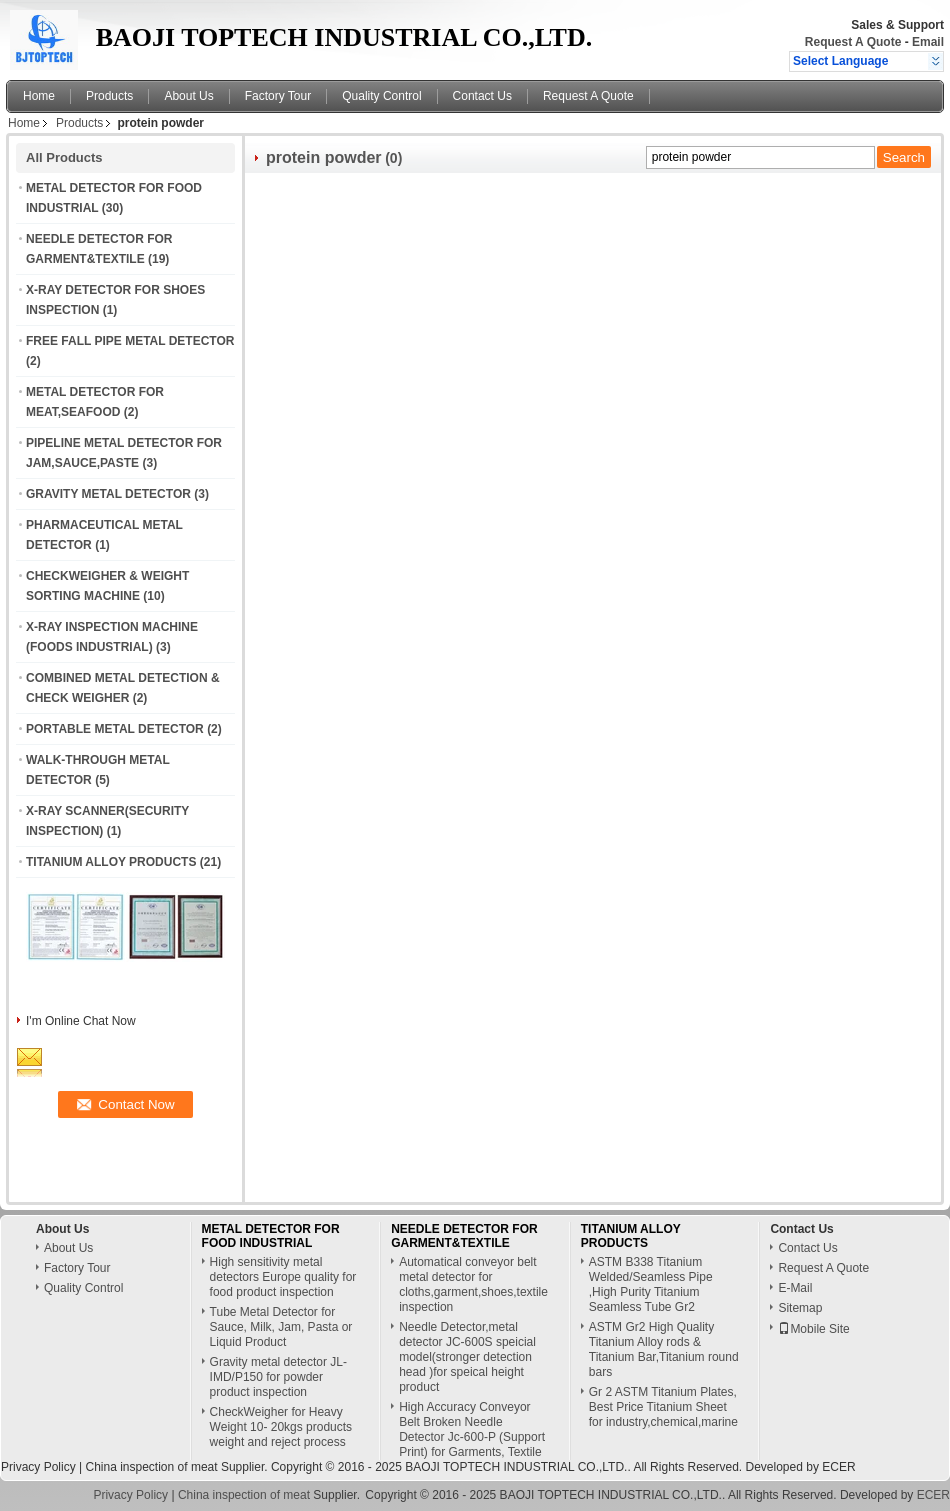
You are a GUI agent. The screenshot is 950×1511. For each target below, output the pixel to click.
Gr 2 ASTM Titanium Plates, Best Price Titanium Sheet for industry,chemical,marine (663, 1407)
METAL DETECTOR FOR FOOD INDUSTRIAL (271, 1236)
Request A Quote (853, 42)
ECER (838, 1467)
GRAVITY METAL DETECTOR (108, 494)
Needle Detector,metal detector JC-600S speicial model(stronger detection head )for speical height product (467, 1357)
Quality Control (381, 96)
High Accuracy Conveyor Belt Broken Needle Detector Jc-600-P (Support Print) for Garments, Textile (472, 1429)
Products (109, 96)
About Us (188, 96)
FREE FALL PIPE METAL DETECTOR (130, 341)
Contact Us (482, 96)
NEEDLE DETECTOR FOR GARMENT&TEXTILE (464, 1236)
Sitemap (800, 1308)
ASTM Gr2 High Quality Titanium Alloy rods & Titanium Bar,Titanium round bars (664, 1349)
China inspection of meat (151, 1467)
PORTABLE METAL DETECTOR (115, 729)
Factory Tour (278, 96)
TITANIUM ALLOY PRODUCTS (111, 862)
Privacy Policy (38, 1467)
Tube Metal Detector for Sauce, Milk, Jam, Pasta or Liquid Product (281, 1327)
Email (928, 42)
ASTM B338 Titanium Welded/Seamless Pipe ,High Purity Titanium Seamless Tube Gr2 (651, 1284)
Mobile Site (813, 1329)
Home (39, 96)
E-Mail (795, 1288)
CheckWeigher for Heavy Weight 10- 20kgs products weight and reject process (281, 1427)
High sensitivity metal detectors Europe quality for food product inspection (283, 1277)
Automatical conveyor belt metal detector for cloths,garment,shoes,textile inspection (473, 1284)
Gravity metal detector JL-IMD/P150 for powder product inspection (278, 1377)
